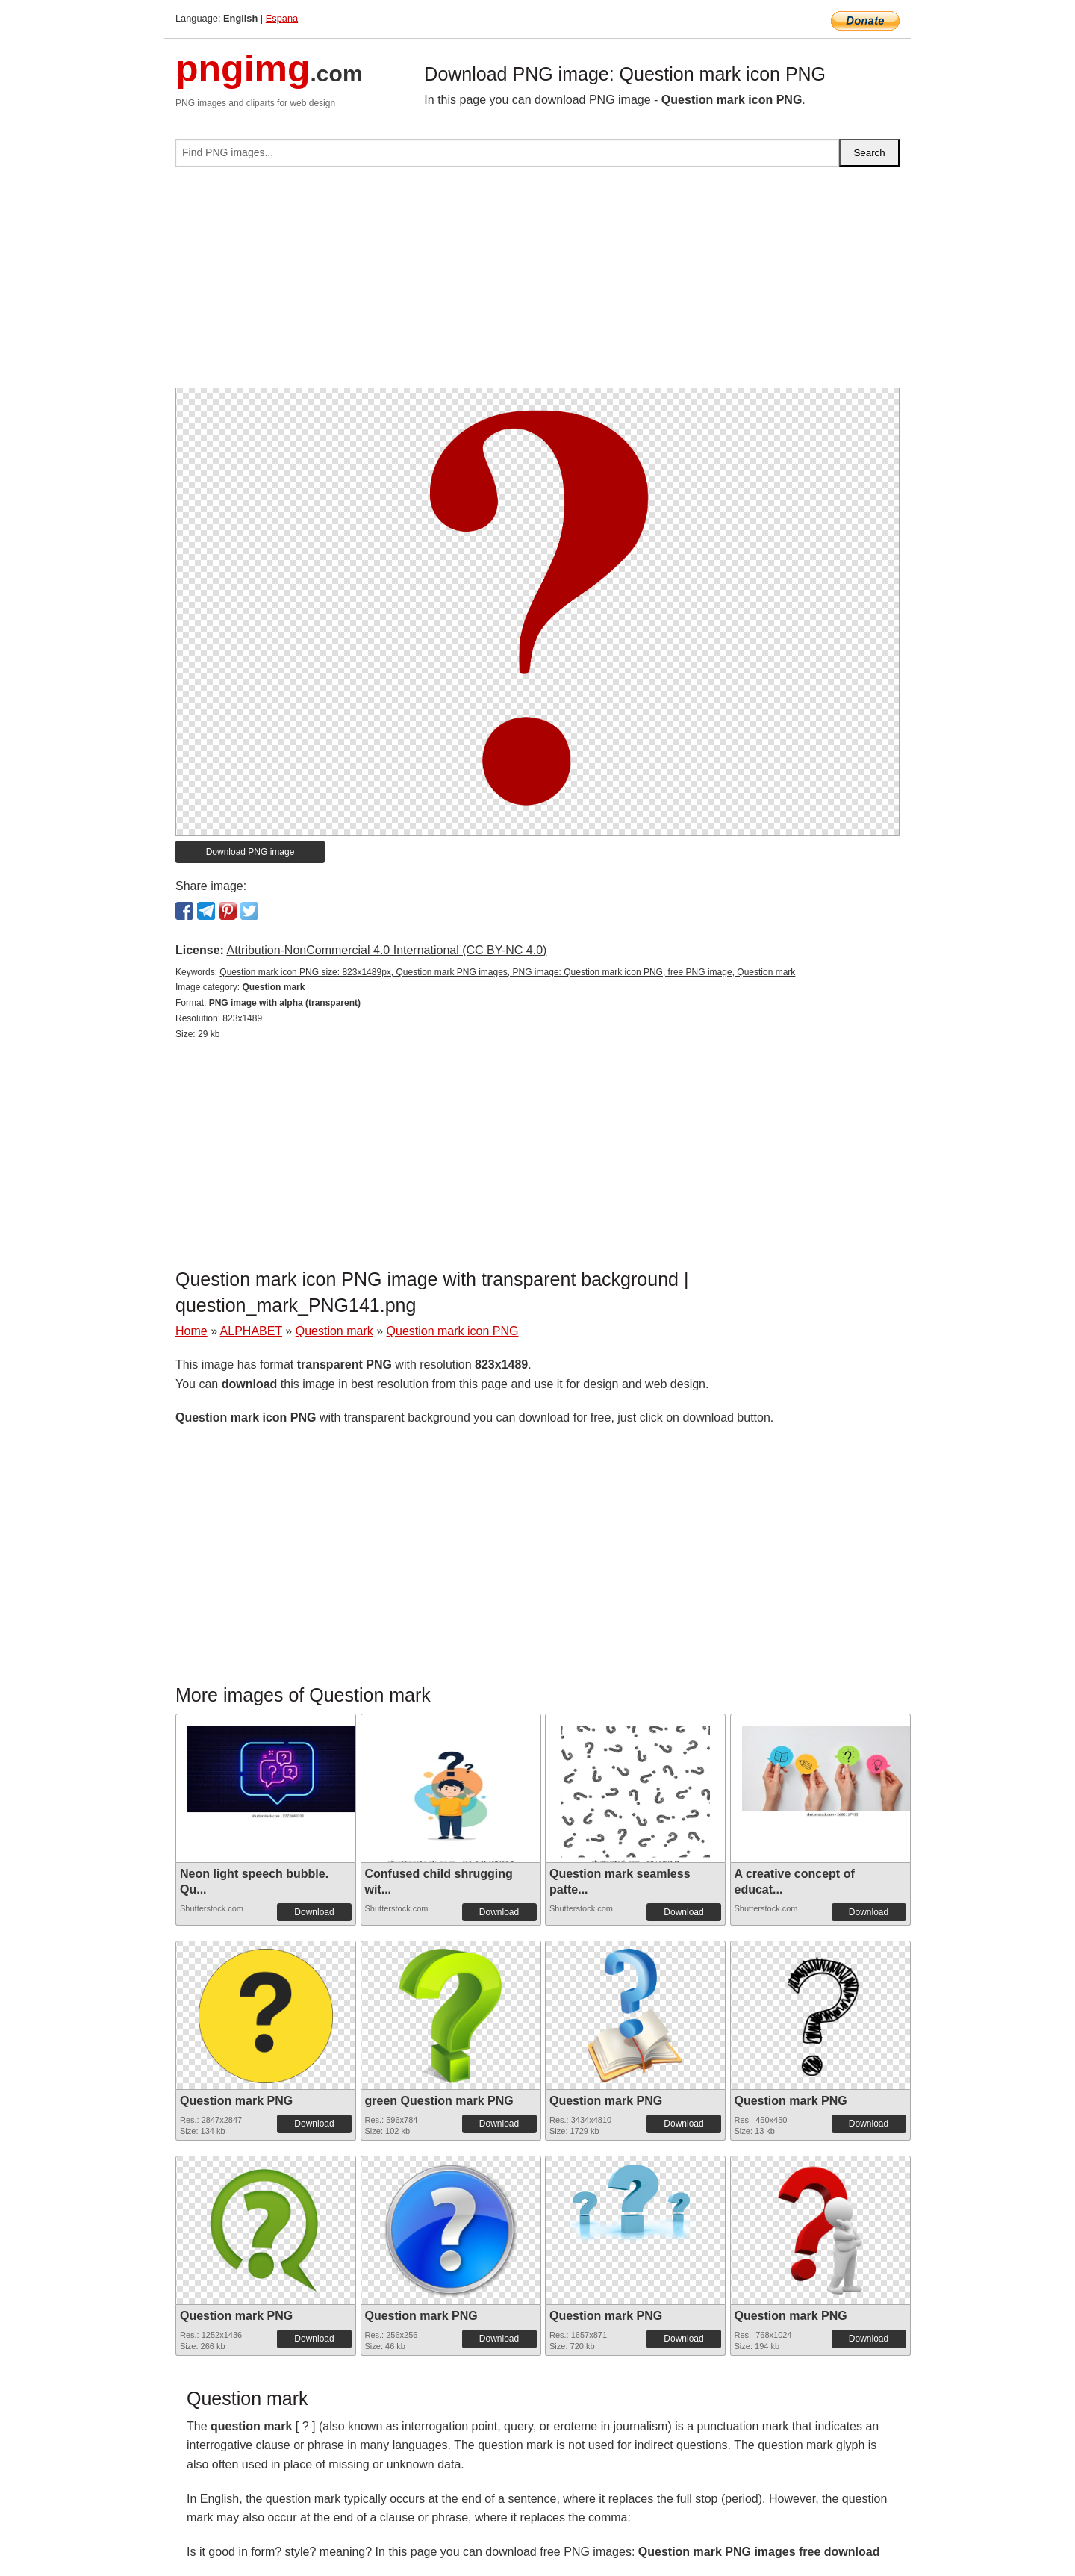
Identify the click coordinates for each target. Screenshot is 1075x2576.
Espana (282, 18)
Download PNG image (250, 852)
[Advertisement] (537, 283)
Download (314, 1912)
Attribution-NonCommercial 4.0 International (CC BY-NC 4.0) (386, 950)
